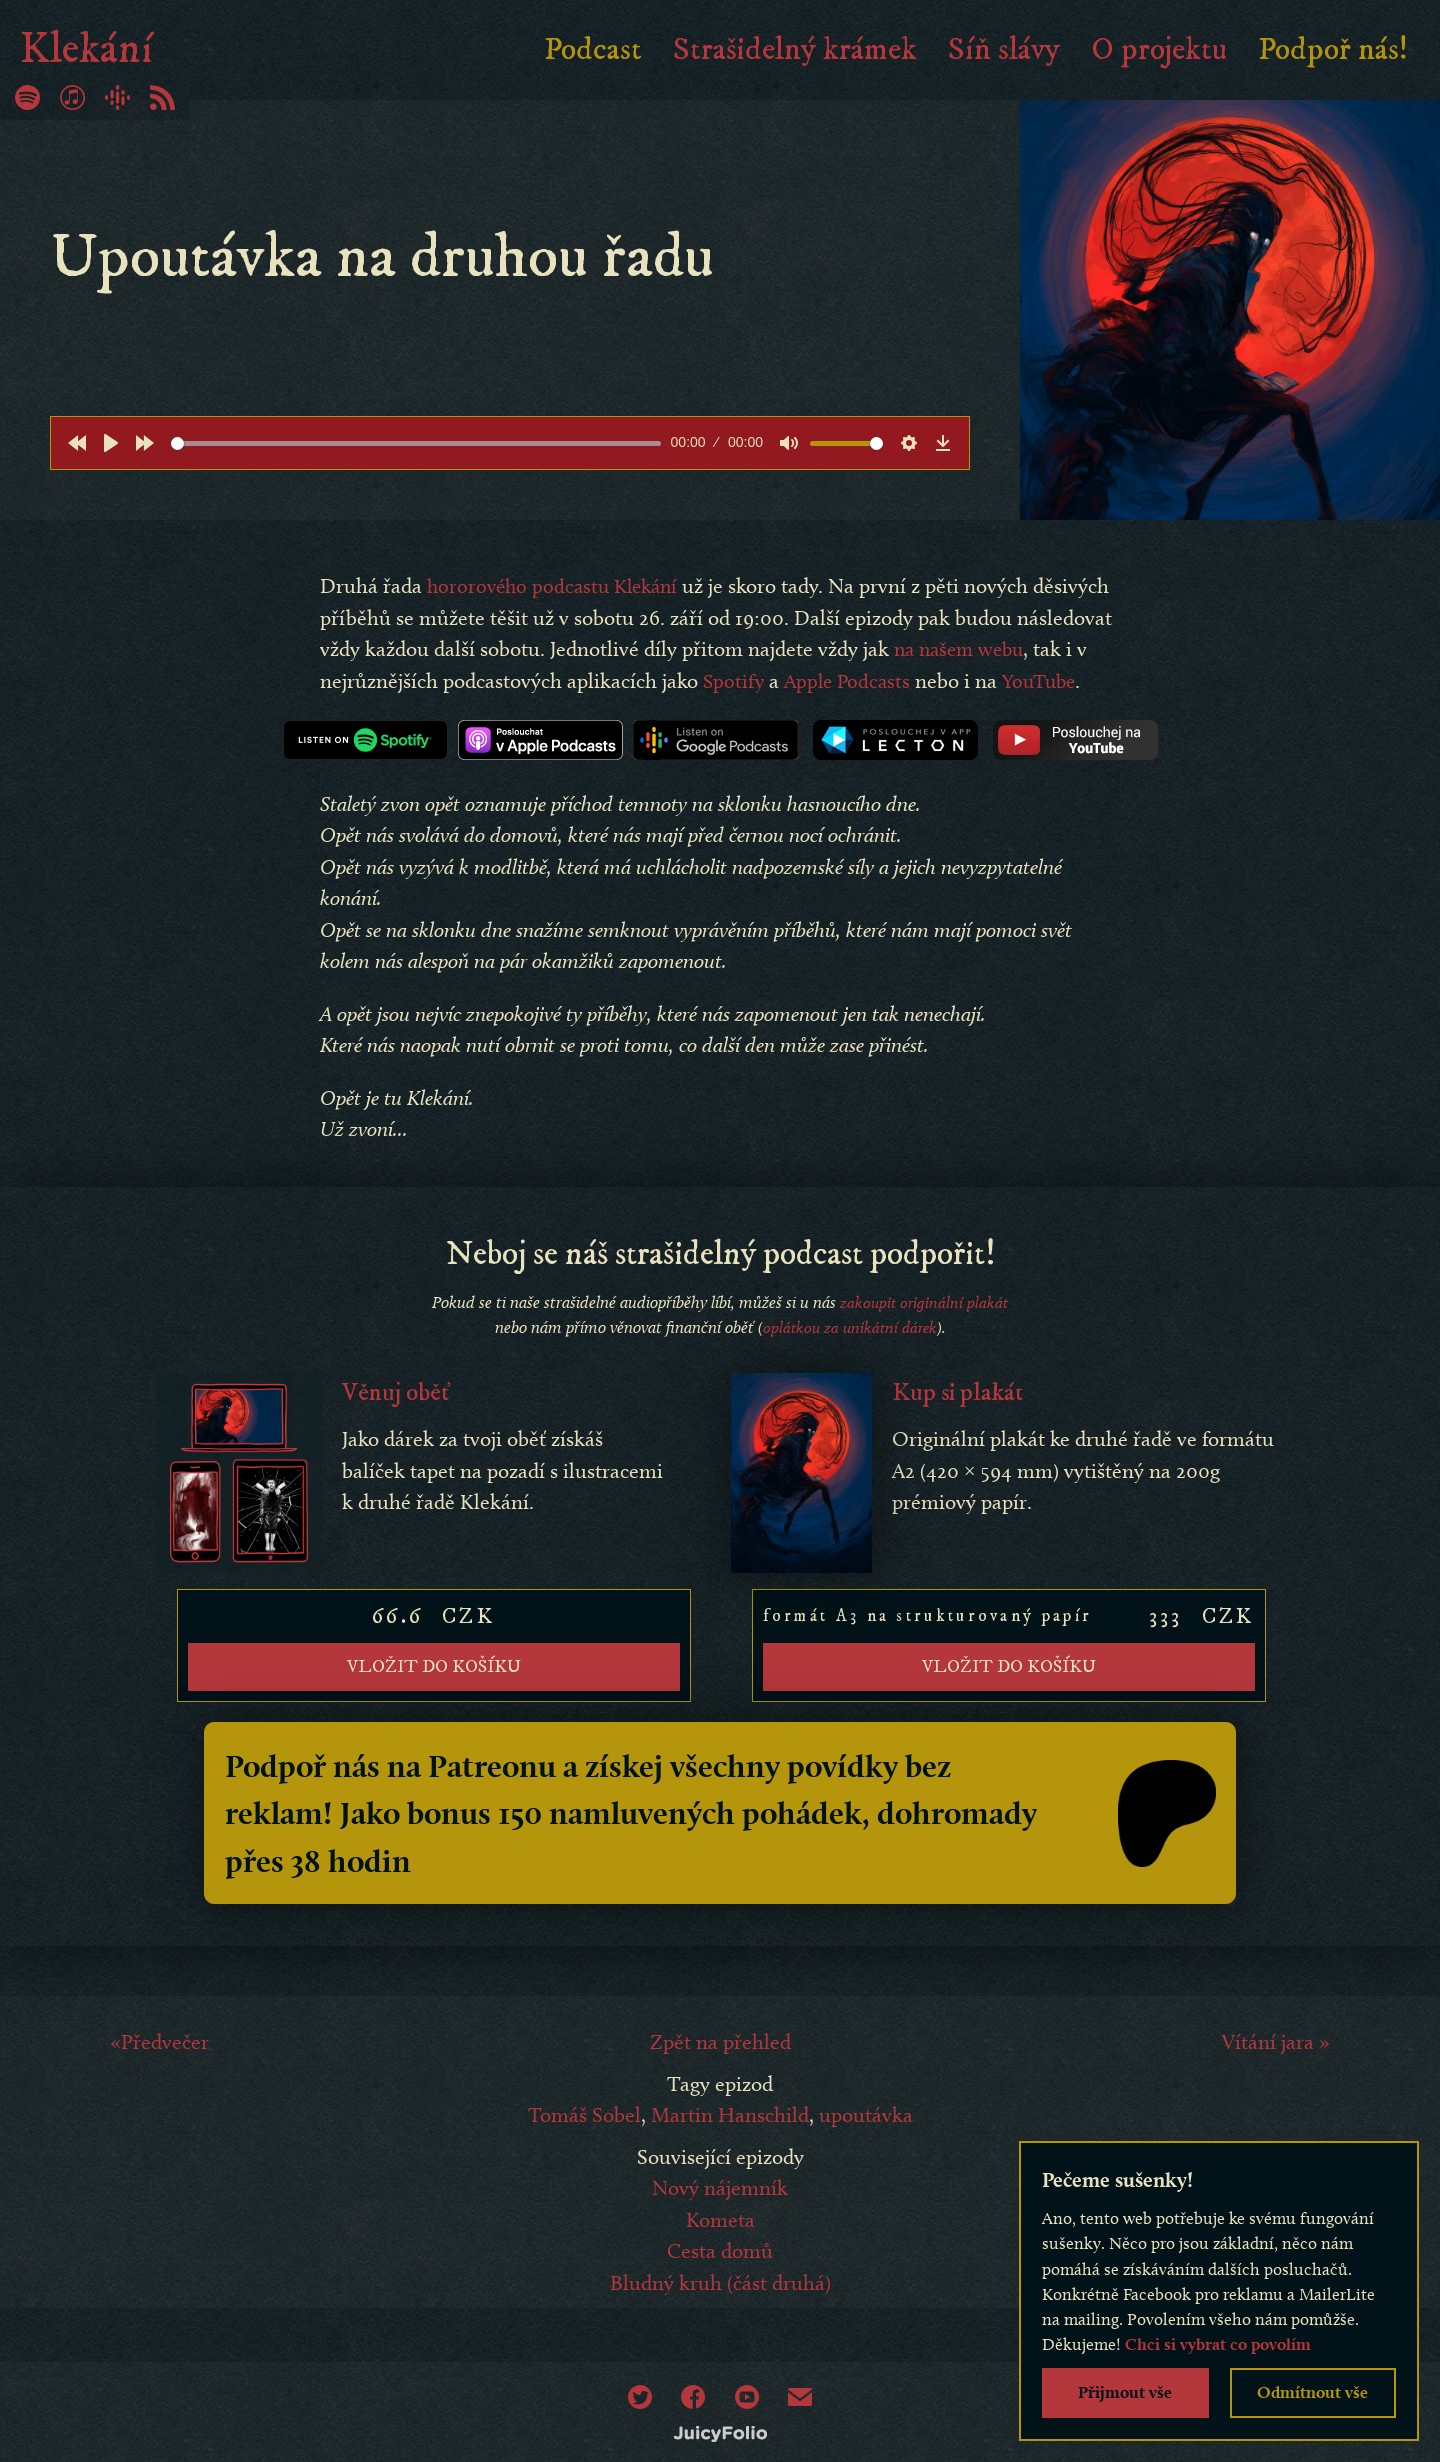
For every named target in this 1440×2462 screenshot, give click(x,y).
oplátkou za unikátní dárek (849, 1352)
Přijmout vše (1125, 2392)
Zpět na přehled (720, 2053)
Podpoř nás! (1333, 50)
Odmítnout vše (1312, 2392)
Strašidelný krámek (795, 50)
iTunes (72, 97)
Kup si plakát (962, 1416)
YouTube (386, 711)
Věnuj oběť (399, 1416)
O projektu (1159, 50)
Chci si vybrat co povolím (1218, 2344)
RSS (162, 97)
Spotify (851, 680)
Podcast (593, 50)
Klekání (95, 50)
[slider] (416, 443)
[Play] (111, 443)
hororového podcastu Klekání (558, 585)
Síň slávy (1004, 50)
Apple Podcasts (968, 680)
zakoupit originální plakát (924, 1326)
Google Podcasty (117, 97)
